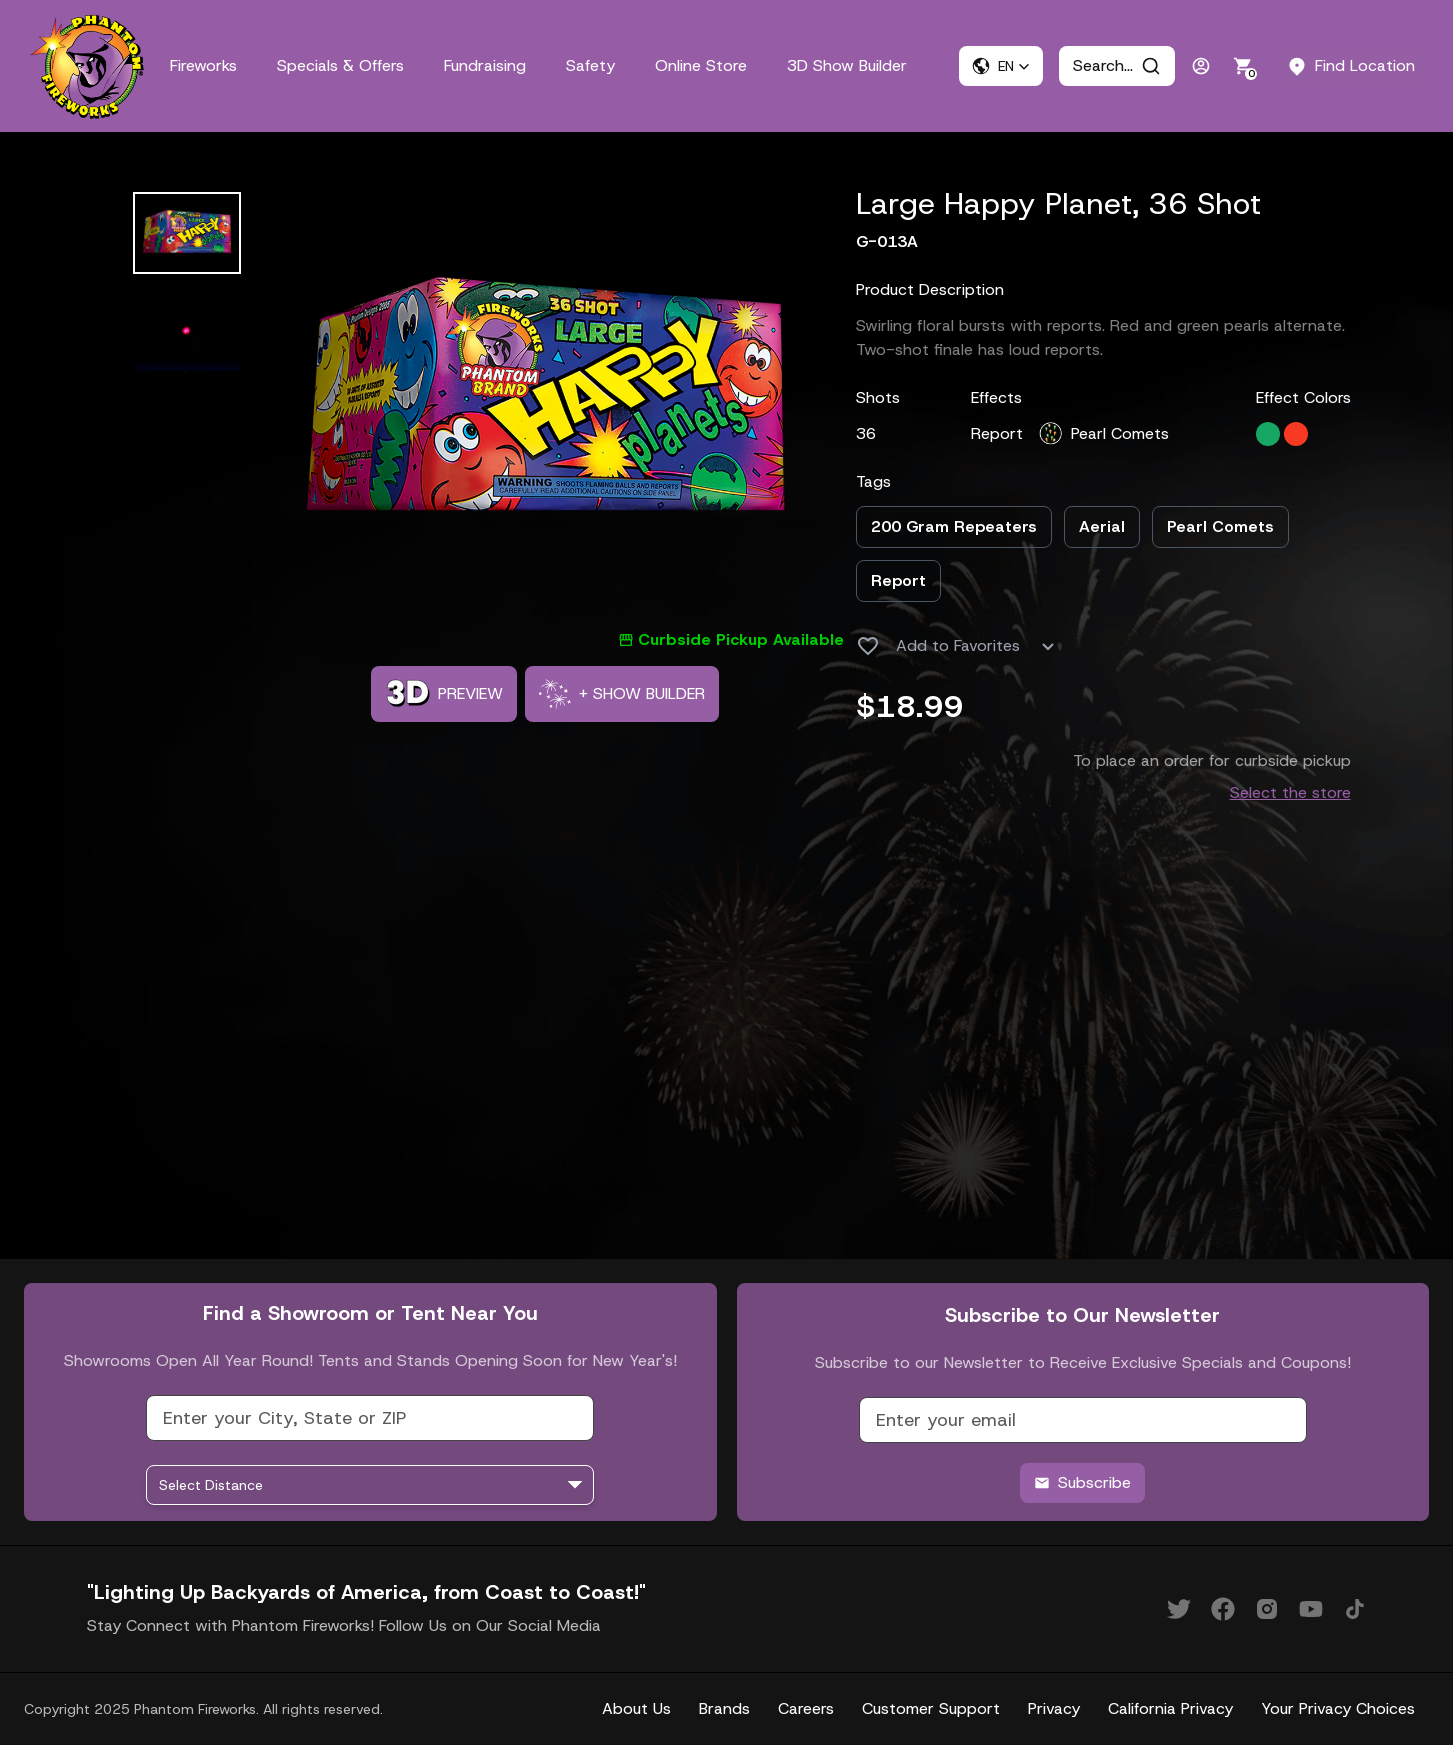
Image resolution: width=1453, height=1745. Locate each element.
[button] (1001, 66)
